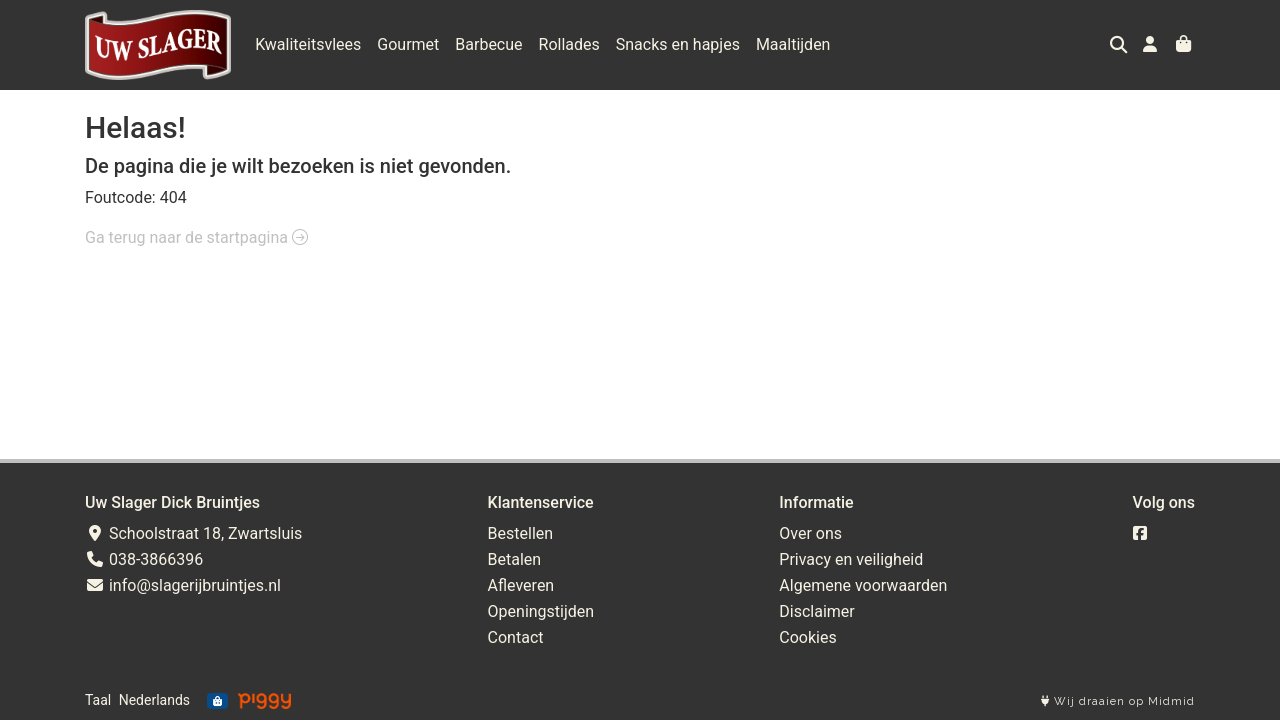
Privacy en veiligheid (851, 559)
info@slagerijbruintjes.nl (183, 585)
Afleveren (521, 585)
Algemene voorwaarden (863, 585)
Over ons (810, 533)
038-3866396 (144, 559)
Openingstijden (541, 611)
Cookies (807, 637)
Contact (516, 637)
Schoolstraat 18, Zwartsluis (193, 533)
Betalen (515, 559)
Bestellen (521, 533)
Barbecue (488, 44)
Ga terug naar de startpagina (196, 237)
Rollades (569, 44)
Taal (98, 700)
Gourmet (408, 44)
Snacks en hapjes (678, 44)
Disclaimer (816, 611)
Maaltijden (793, 44)
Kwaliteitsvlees (308, 44)
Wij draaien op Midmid (1118, 701)
